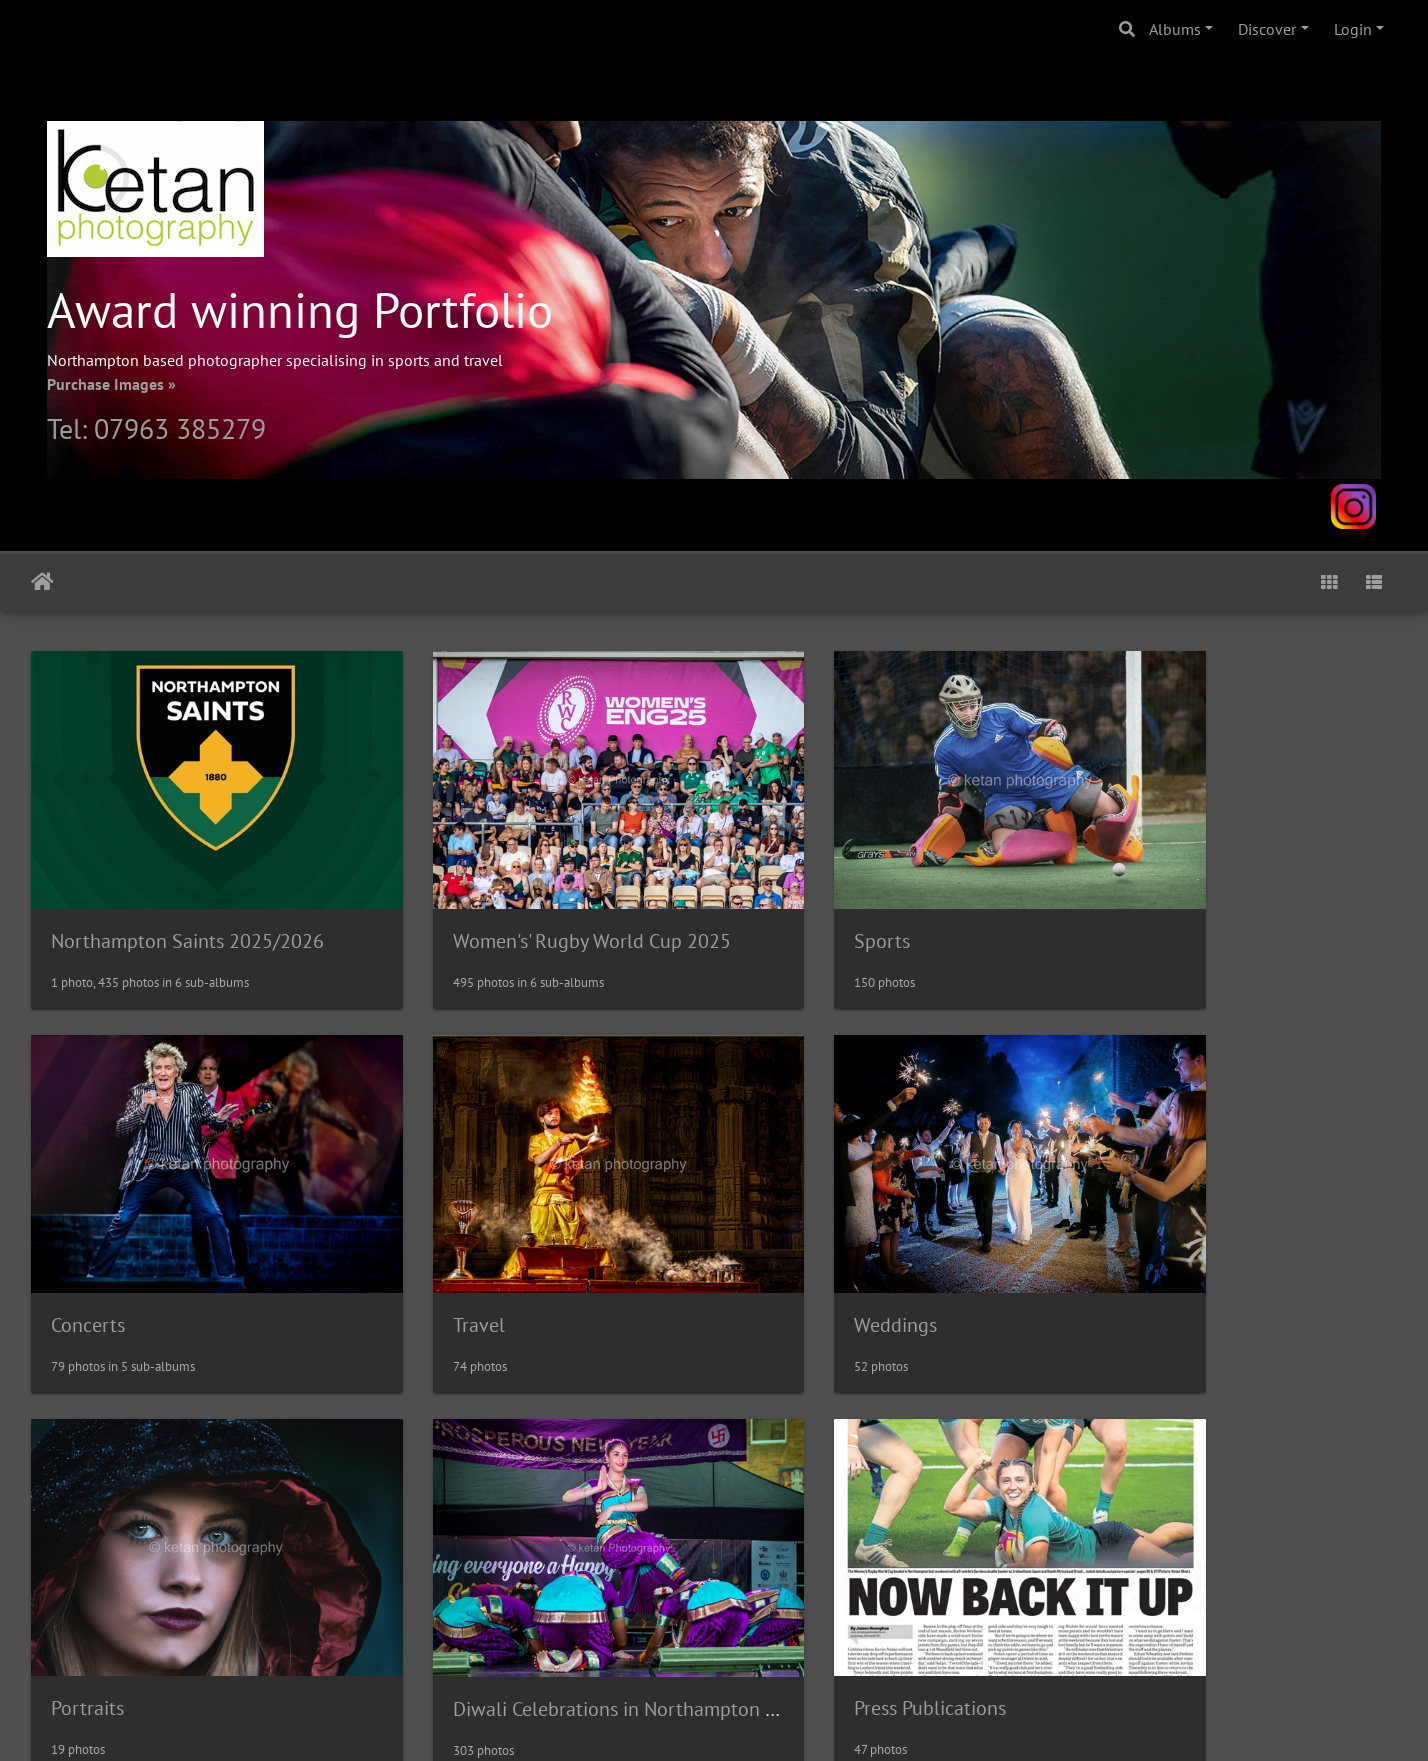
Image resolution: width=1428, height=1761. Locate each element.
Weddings (441, 1252)
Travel (77, 1252)
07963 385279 (180, 428)
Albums (1175, 29)
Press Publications (127, 1598)
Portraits (785, 1251)
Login (1353, 29)
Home (42, 582)
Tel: (70, 428)
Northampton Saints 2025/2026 (187, 904)
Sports (777, 904)
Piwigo (755, 1719)
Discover (1267, 29)
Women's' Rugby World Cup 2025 (539, 904)
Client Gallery (457, 1598)
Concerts (1135, 904)
